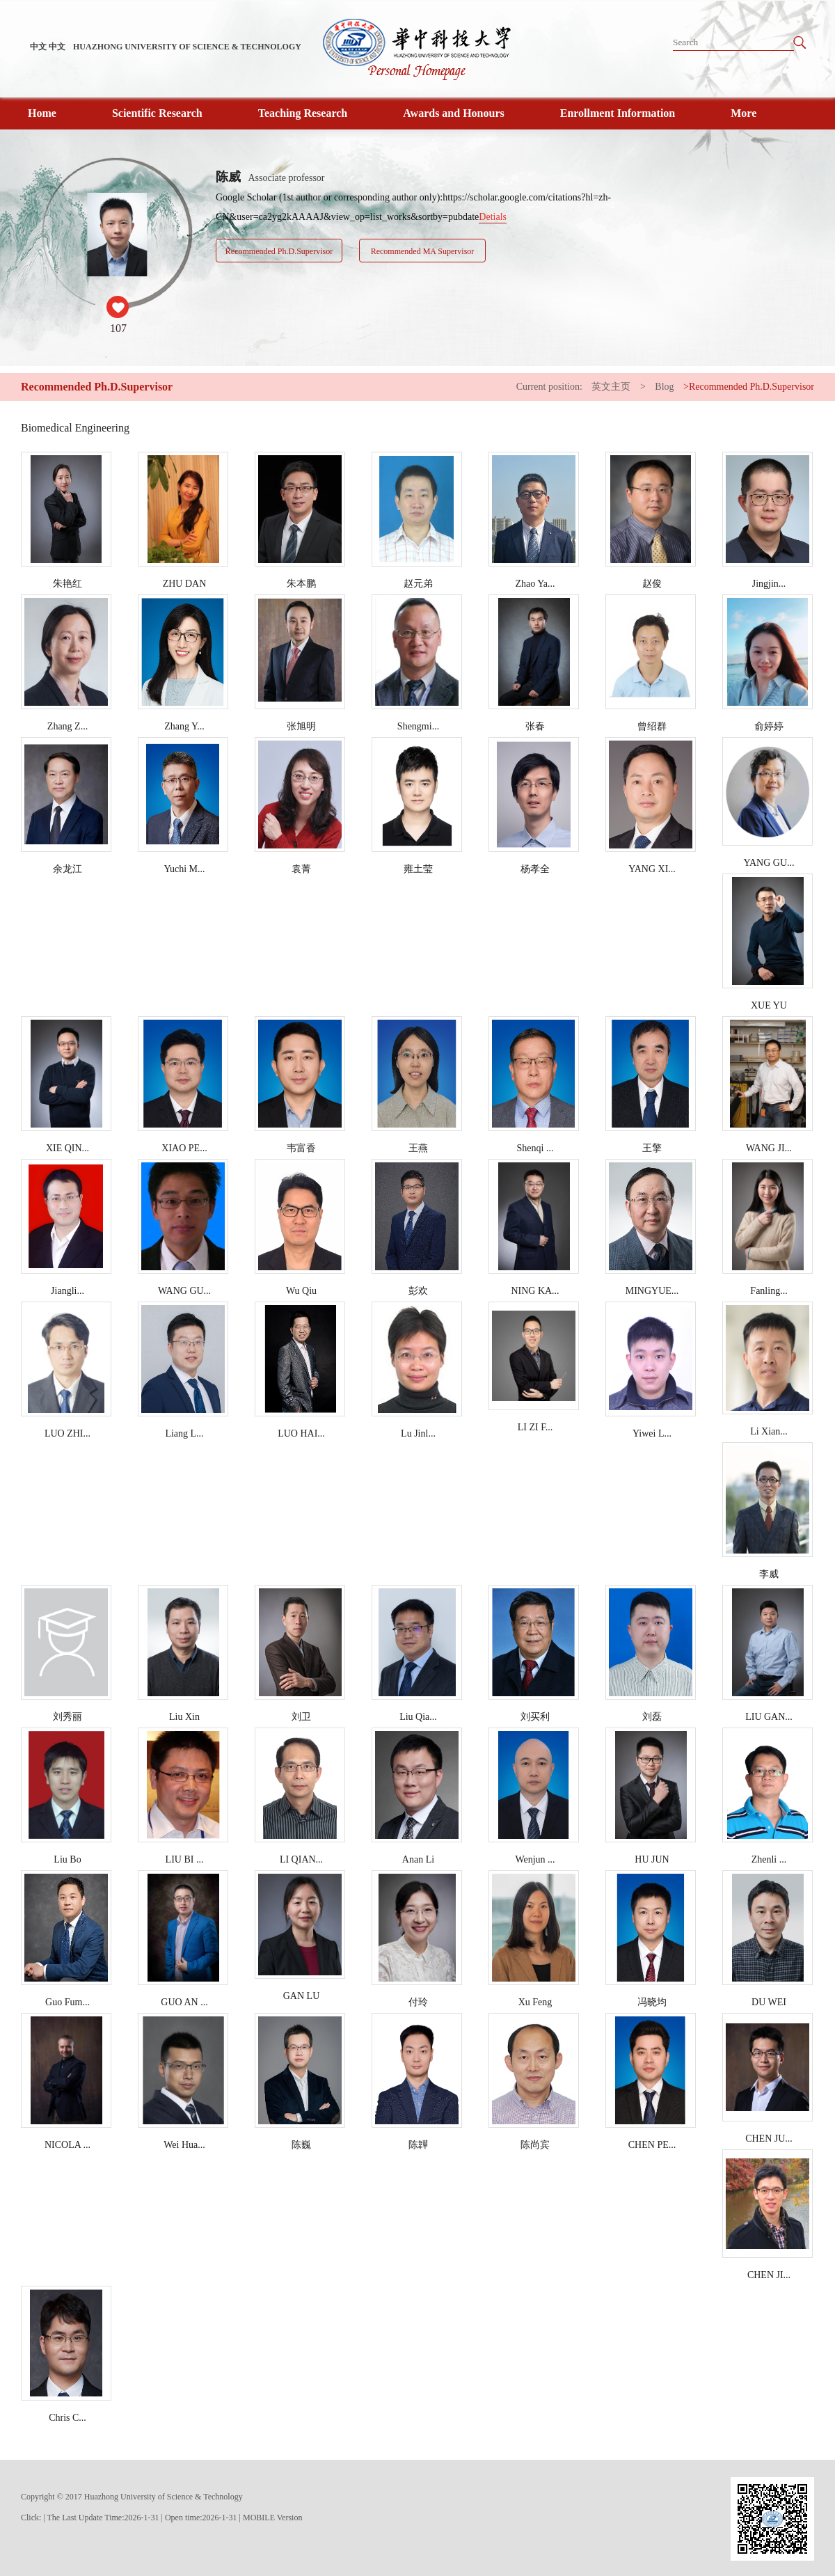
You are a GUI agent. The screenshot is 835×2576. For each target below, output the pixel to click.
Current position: (550, 386)
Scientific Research (157, 113)
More (743, 113)
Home (42, 113)
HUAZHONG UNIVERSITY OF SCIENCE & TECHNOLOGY (187, 47)
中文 (38, 47)
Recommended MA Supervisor (423, 251)
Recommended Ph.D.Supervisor (279, 251)
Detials (493, 217)
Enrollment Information (617, 113)
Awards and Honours (453, 113)
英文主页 (610, 386)
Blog (664, 386)
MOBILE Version (272, 2517)
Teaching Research (302, 113)
